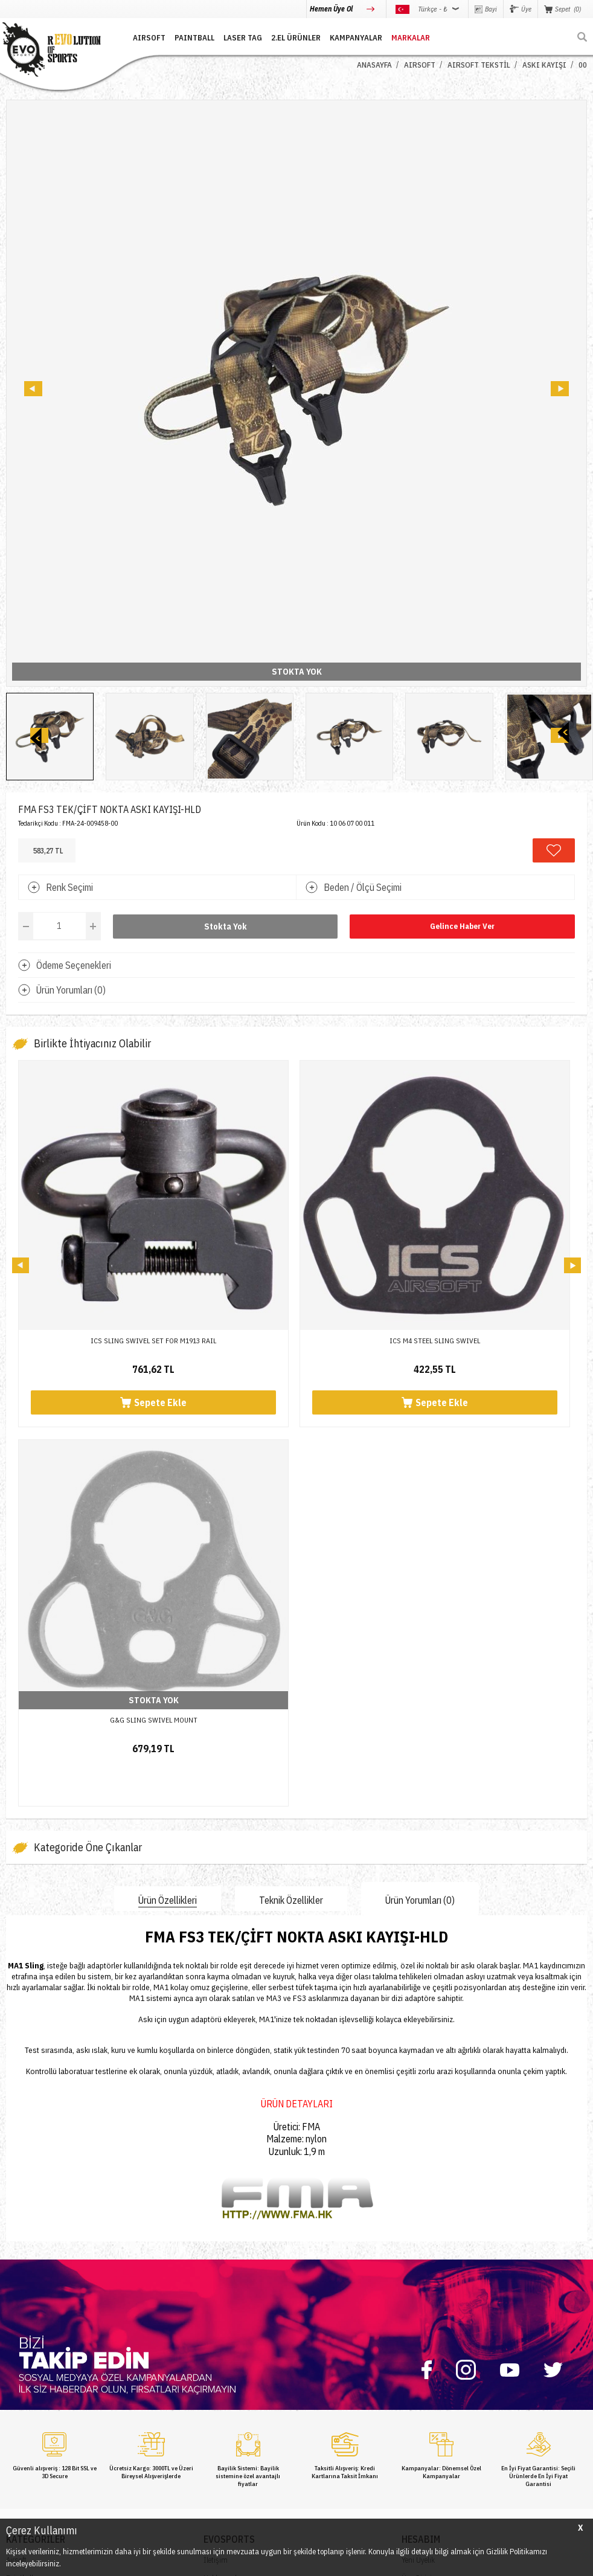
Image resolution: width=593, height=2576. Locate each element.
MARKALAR (410, 38)
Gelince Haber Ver (462, 926)
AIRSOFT (149, 38)
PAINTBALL (194, 38)
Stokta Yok (225, 926)
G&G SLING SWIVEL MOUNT (153, 1719)
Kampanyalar (356, 38)
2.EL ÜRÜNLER (296, 38)
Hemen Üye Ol (332, 8)
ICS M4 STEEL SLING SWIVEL (434, 1340)
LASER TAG (242, 38)
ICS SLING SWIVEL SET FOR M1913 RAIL (153, 1340)
